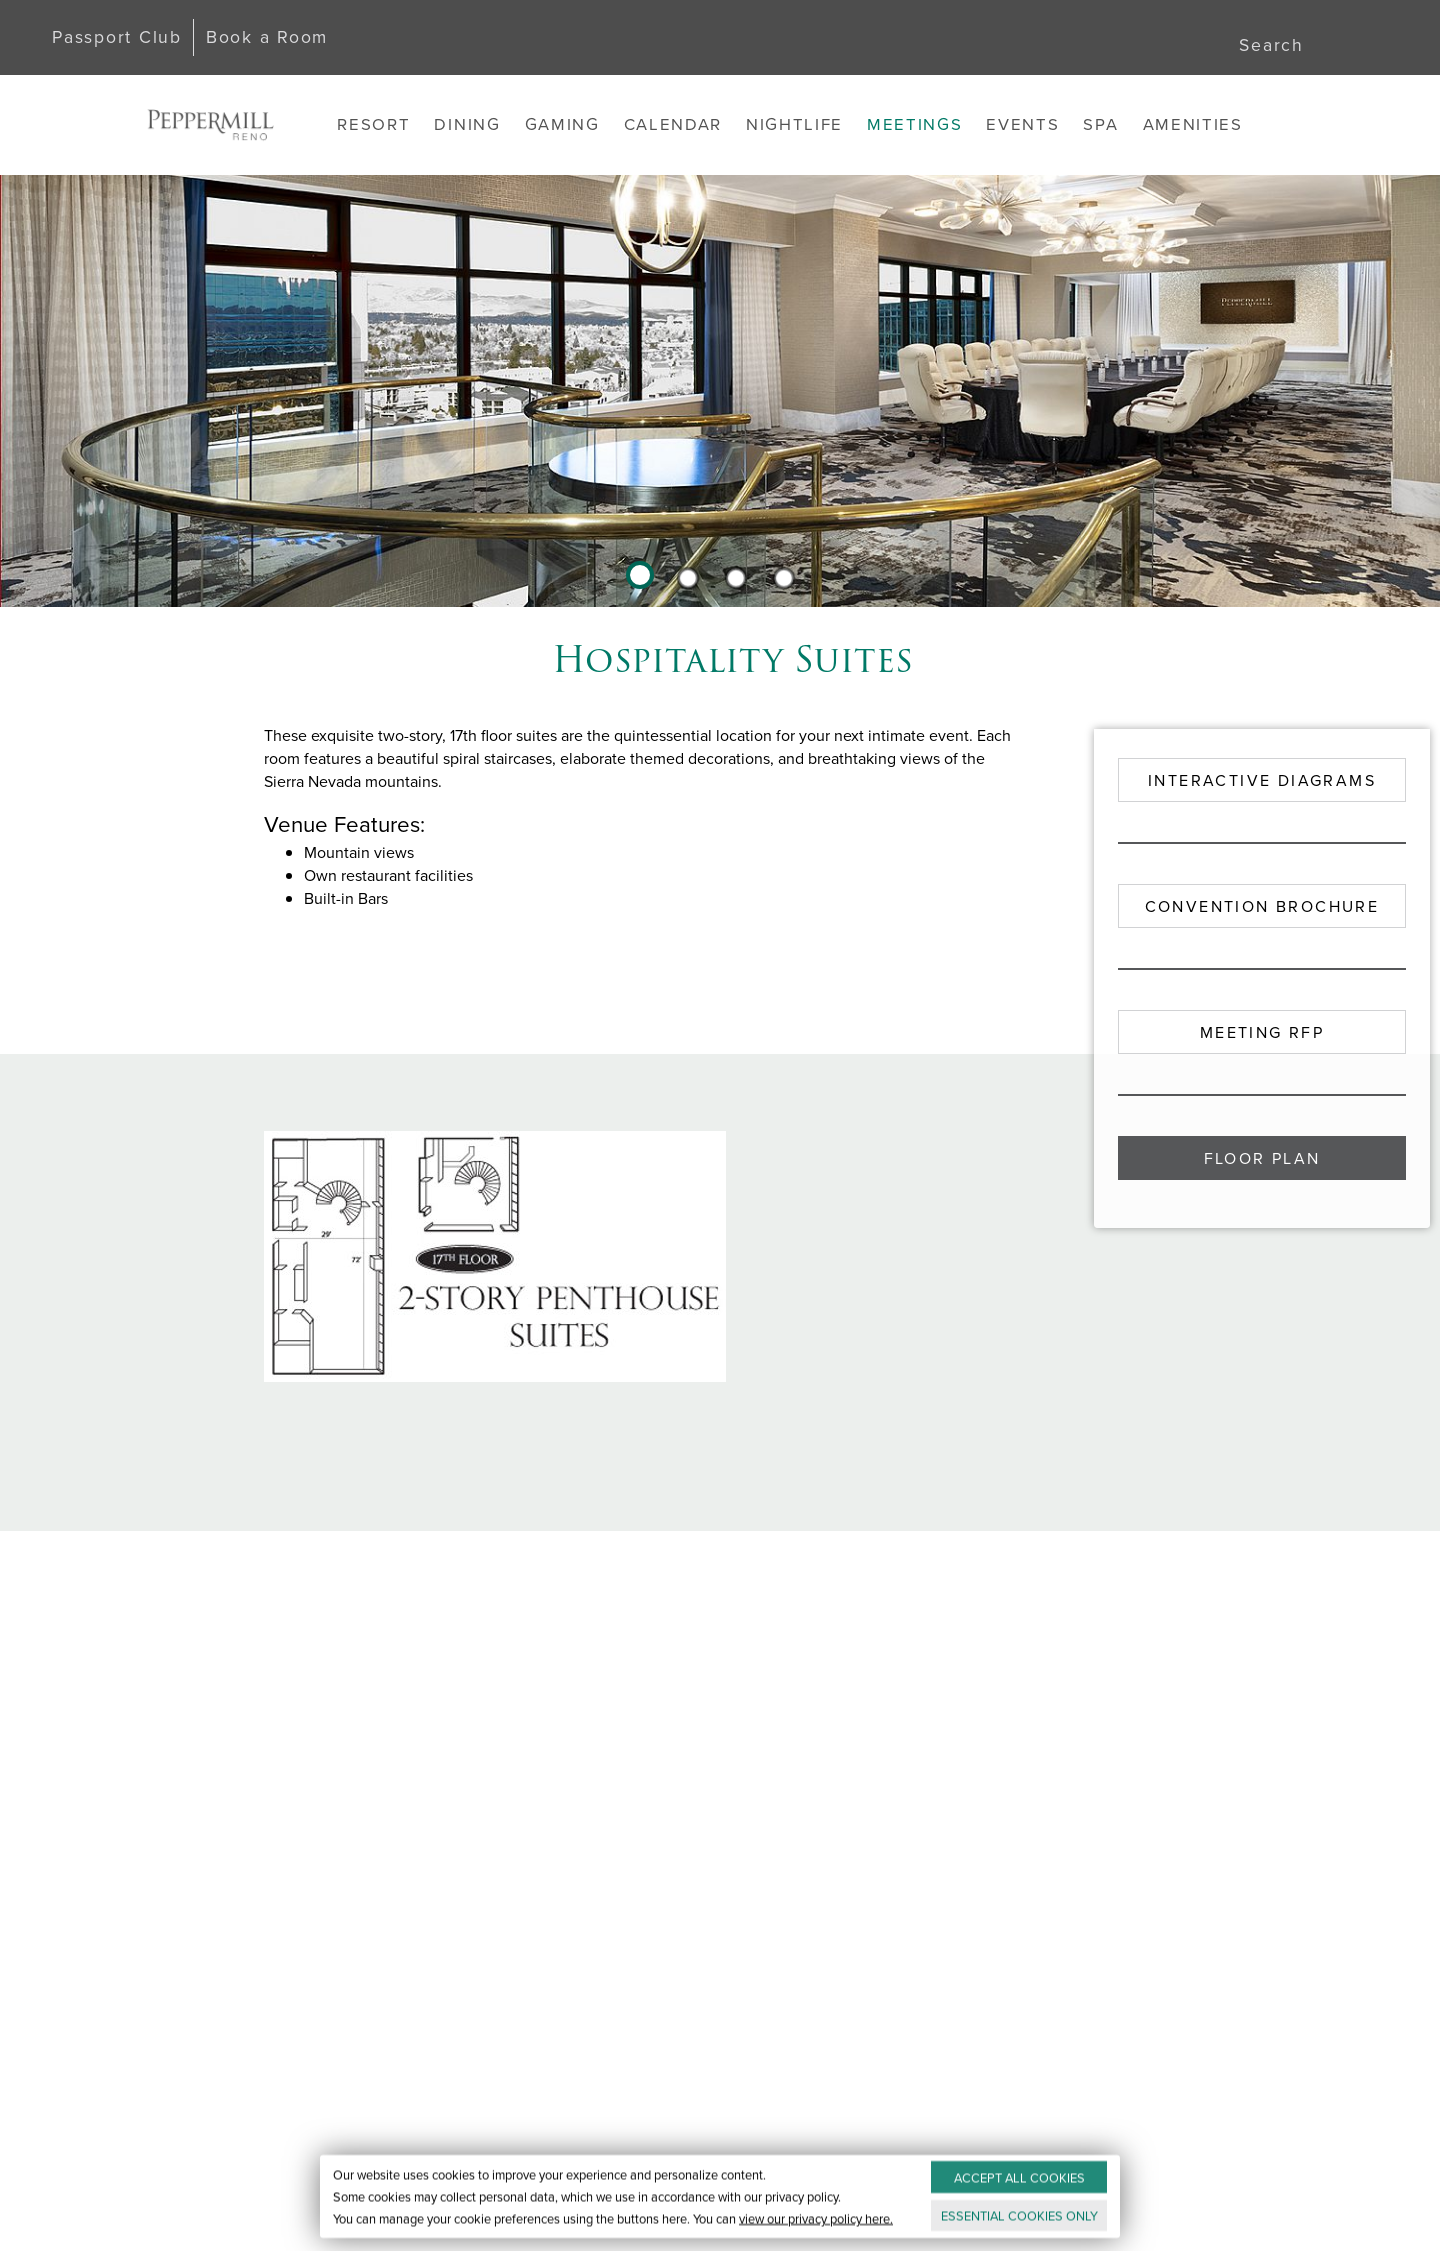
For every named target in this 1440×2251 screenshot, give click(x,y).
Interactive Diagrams (1262, 780)
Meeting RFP (1262, 1032)
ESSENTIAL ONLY (1019, 2215)
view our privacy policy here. (816, 2218)
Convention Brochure (1262, 906)
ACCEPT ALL (1019, 2177)
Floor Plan (1262, 1158)
